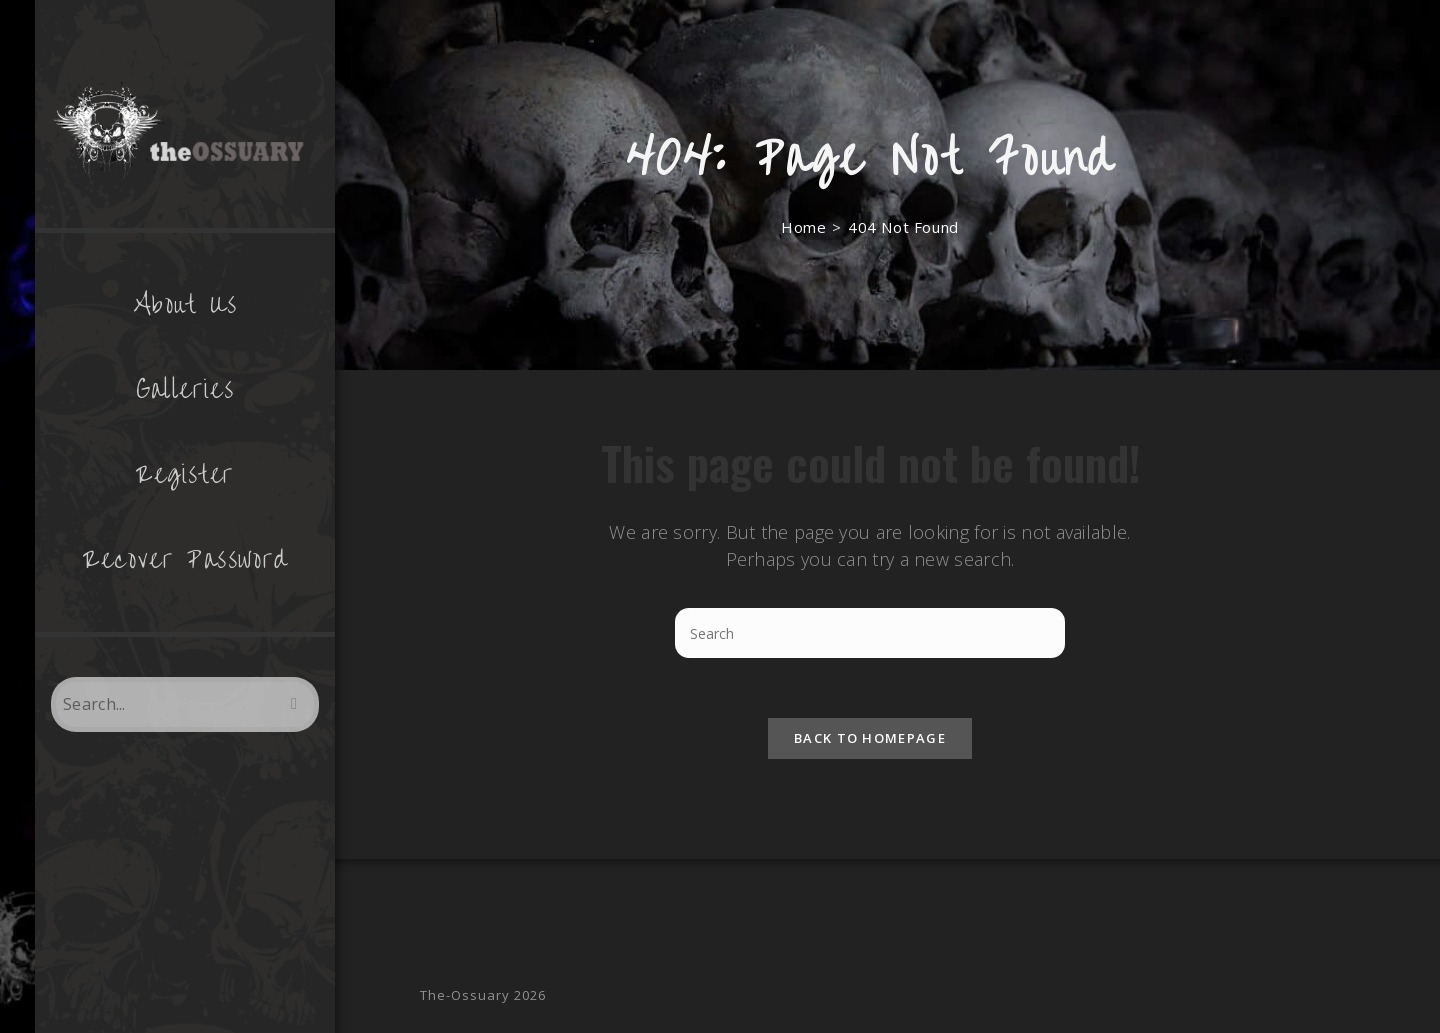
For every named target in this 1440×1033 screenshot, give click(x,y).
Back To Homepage (870, 738)
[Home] (803, 227)
